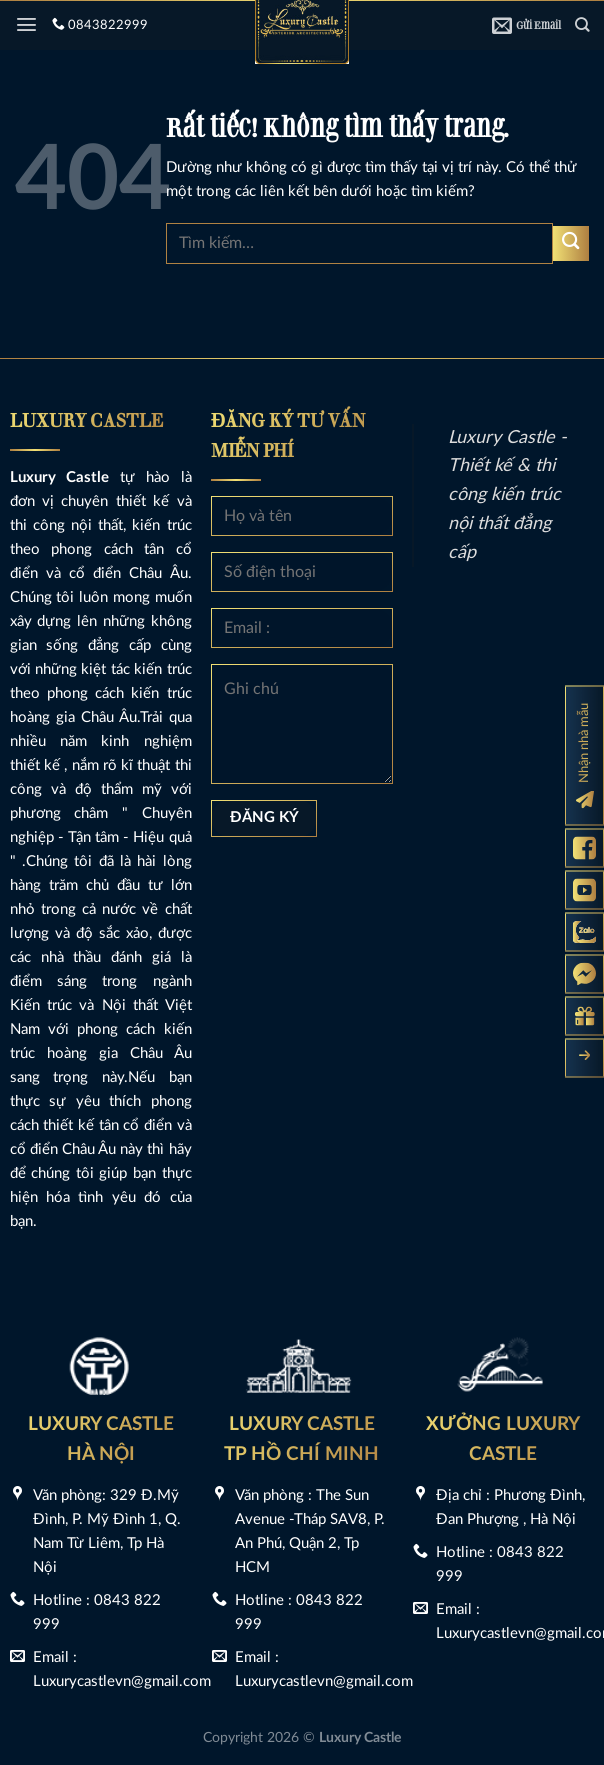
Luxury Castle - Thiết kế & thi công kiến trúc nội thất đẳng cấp (507, 495)
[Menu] (26, 24)
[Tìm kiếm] (582, 24)
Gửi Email (526, 25)
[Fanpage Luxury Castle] (584, 847)
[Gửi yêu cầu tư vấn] (584, 1015)
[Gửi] (571, 243)
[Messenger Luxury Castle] (584, 973)
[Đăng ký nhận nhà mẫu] (584, 755)
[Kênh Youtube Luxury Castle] (584, 889)
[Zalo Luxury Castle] (584, 931)
